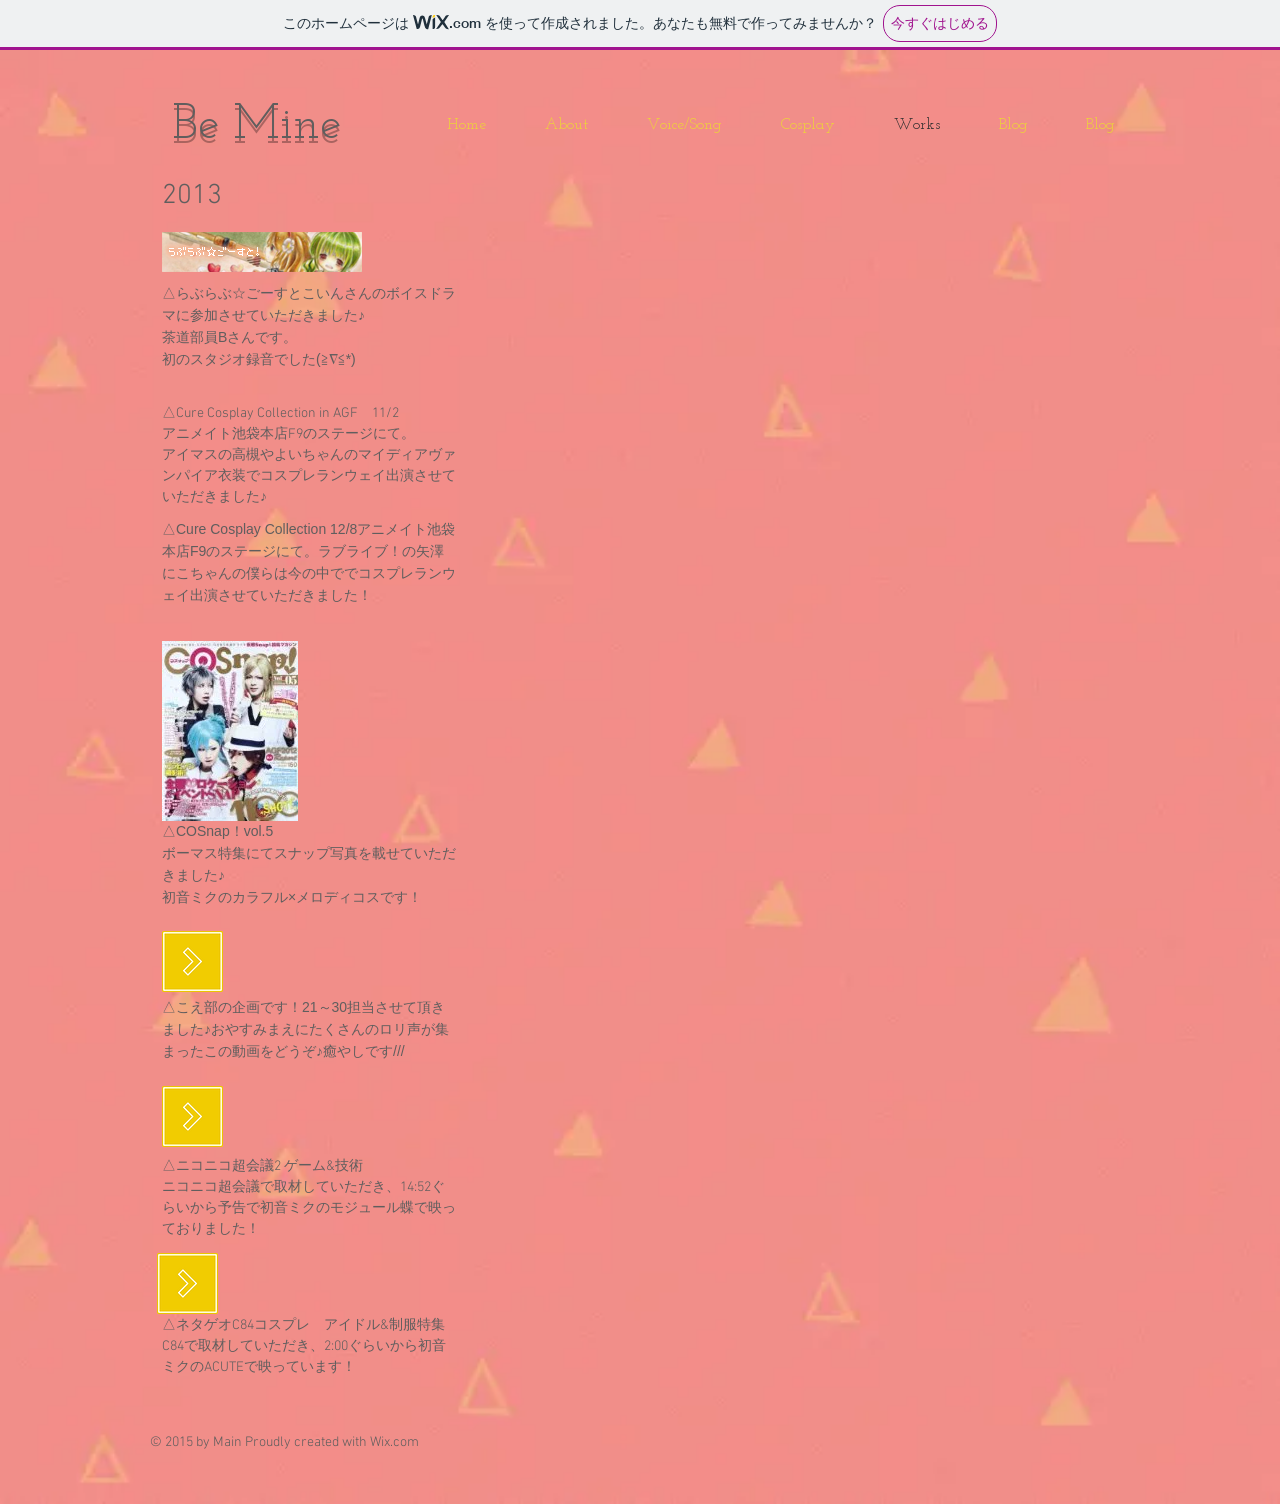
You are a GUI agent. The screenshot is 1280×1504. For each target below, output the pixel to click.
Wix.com (394, 1442)
